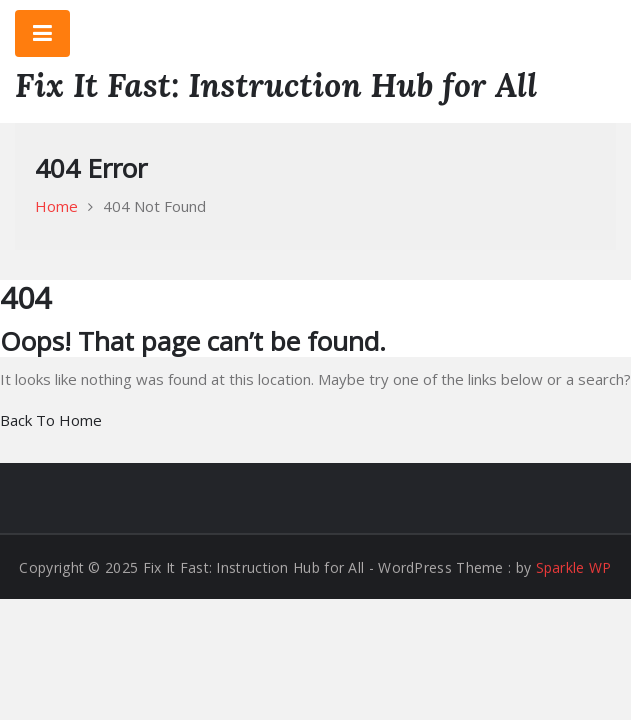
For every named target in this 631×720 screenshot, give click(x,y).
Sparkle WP (574, 567)
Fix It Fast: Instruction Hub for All (276, 85)
